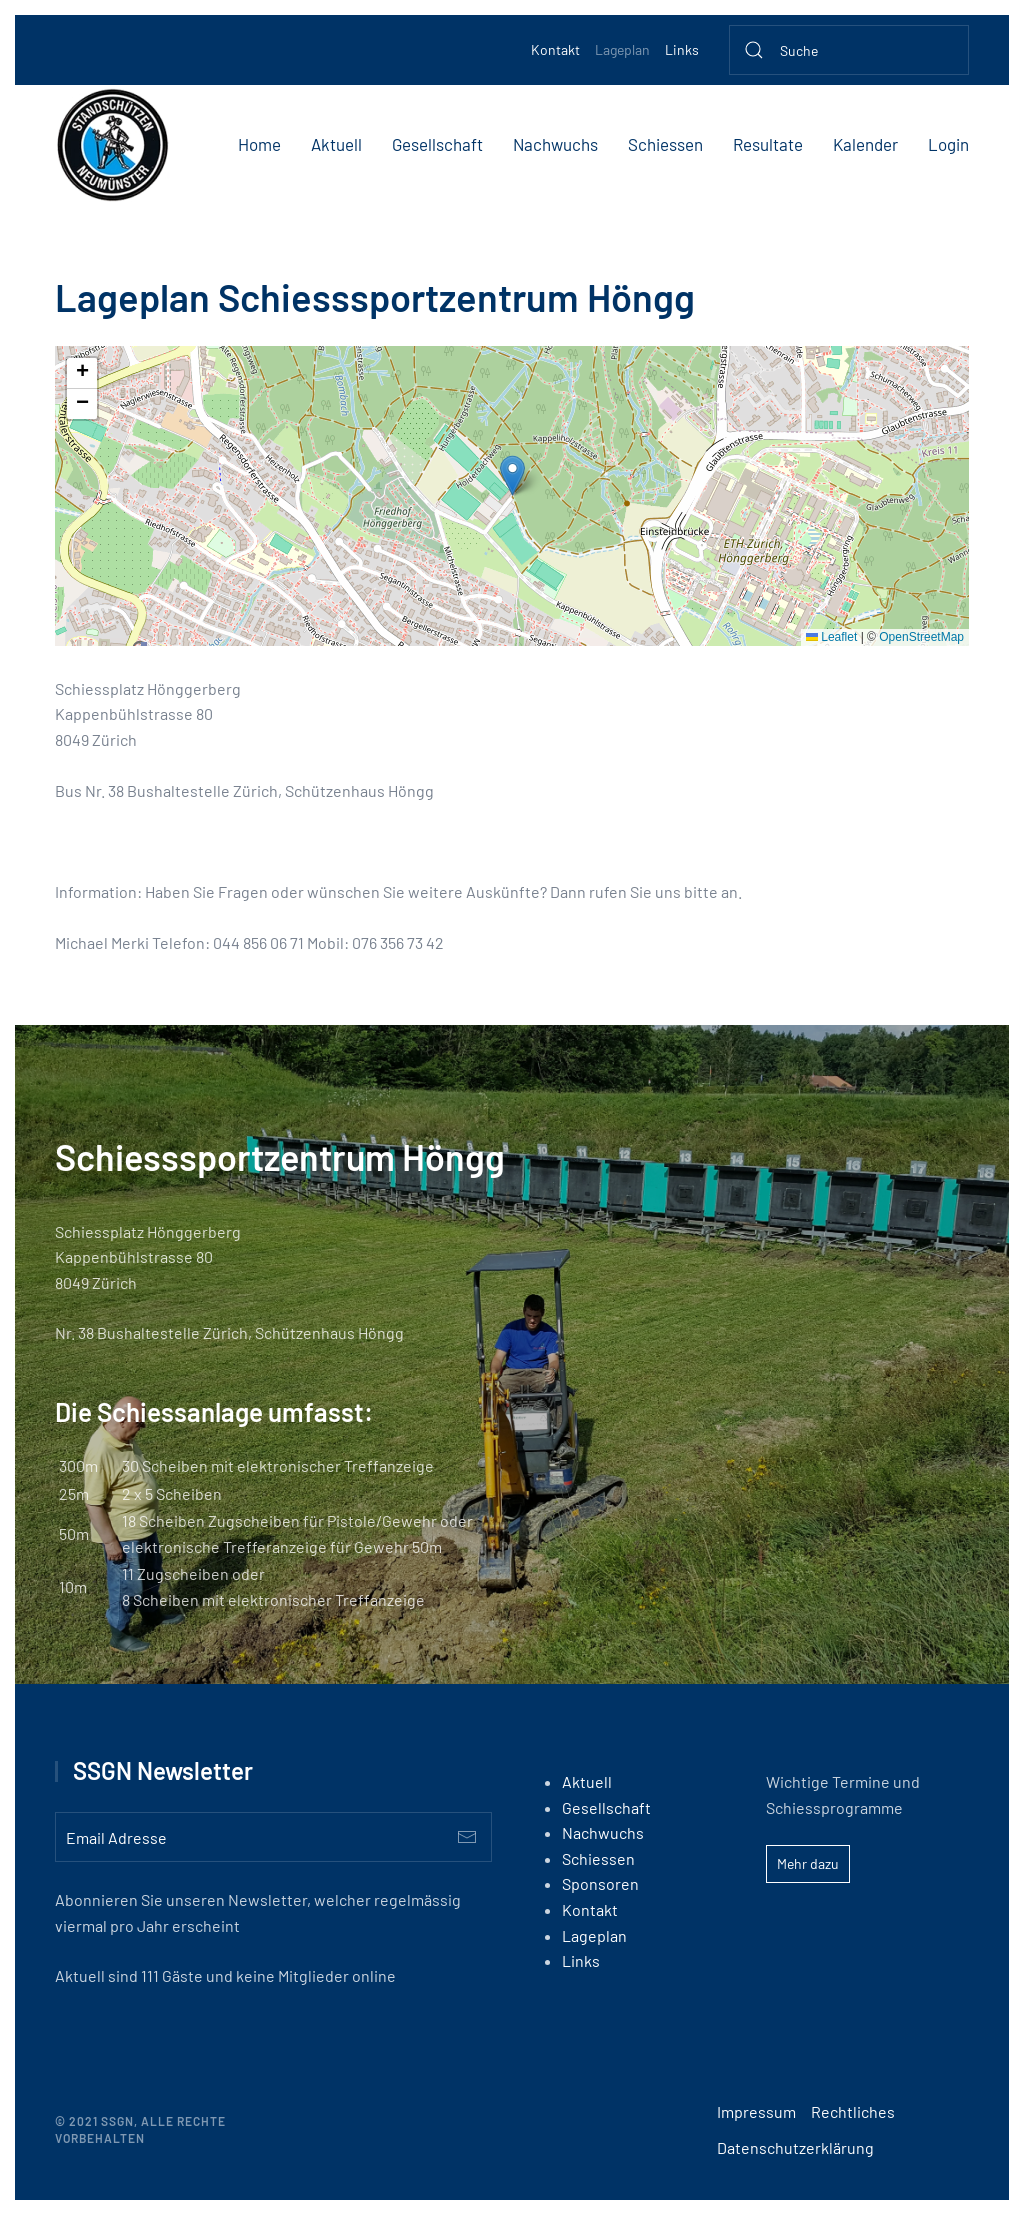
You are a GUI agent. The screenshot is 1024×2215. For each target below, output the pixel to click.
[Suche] (849, 50)
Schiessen (665, 144)
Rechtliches (853, 2111)
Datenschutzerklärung (795, 2147)
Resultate (768, 144)
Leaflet (831, 637)
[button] (512, 475)
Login (948, 144)
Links (682, 49)
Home (259, 144)
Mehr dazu (808, 1863)
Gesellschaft (437, 144)
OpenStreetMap (921, 637)
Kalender (865, 144)
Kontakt (555, 49)
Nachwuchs (555, 144)
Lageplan (622, 49)
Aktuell (336, 144)
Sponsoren (600, 1883)
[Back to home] (112, 145)
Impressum (756, 2111)
